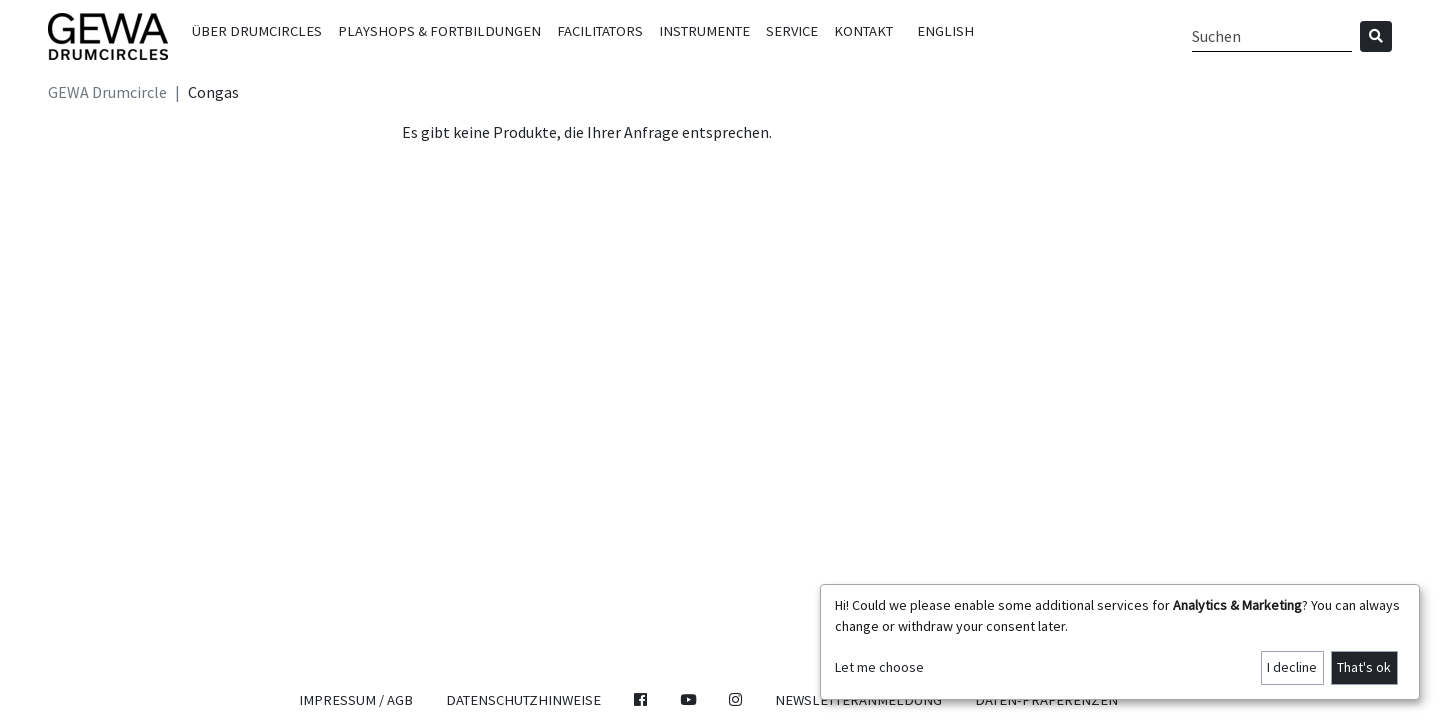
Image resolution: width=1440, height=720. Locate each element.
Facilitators (600, 31)
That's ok (1364, 667)
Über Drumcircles (257, 31)
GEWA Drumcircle (107, 92)
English (945, 31)
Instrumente (704, 31)
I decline (1292, 667)
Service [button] (792, 31)
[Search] (1272, 36)
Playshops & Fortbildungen (439, 31)
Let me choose (879, 667)
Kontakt (863, 31)
